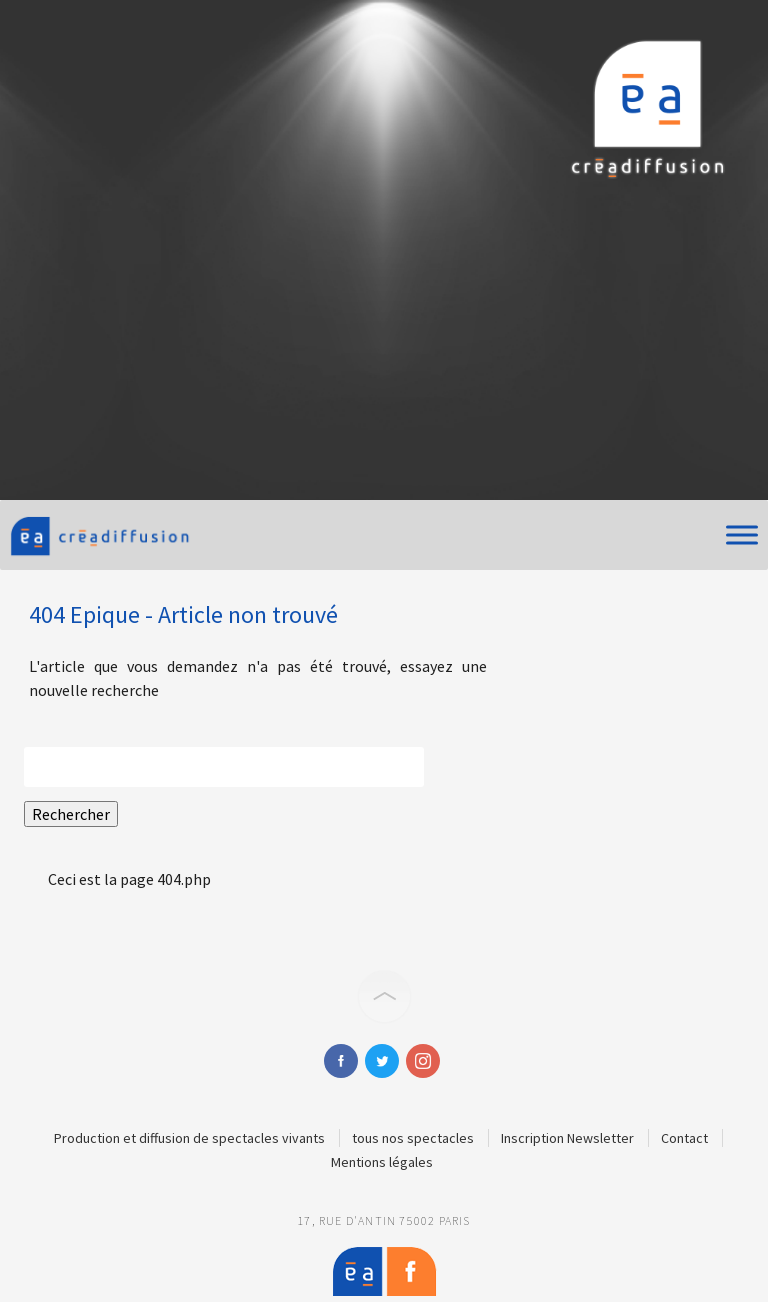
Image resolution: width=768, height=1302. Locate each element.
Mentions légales (382, 1162)
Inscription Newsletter (567, 1138)
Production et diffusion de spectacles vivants (189, 1138)
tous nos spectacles (413, 1138)
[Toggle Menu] (742, 534)
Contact (684, 1138)
